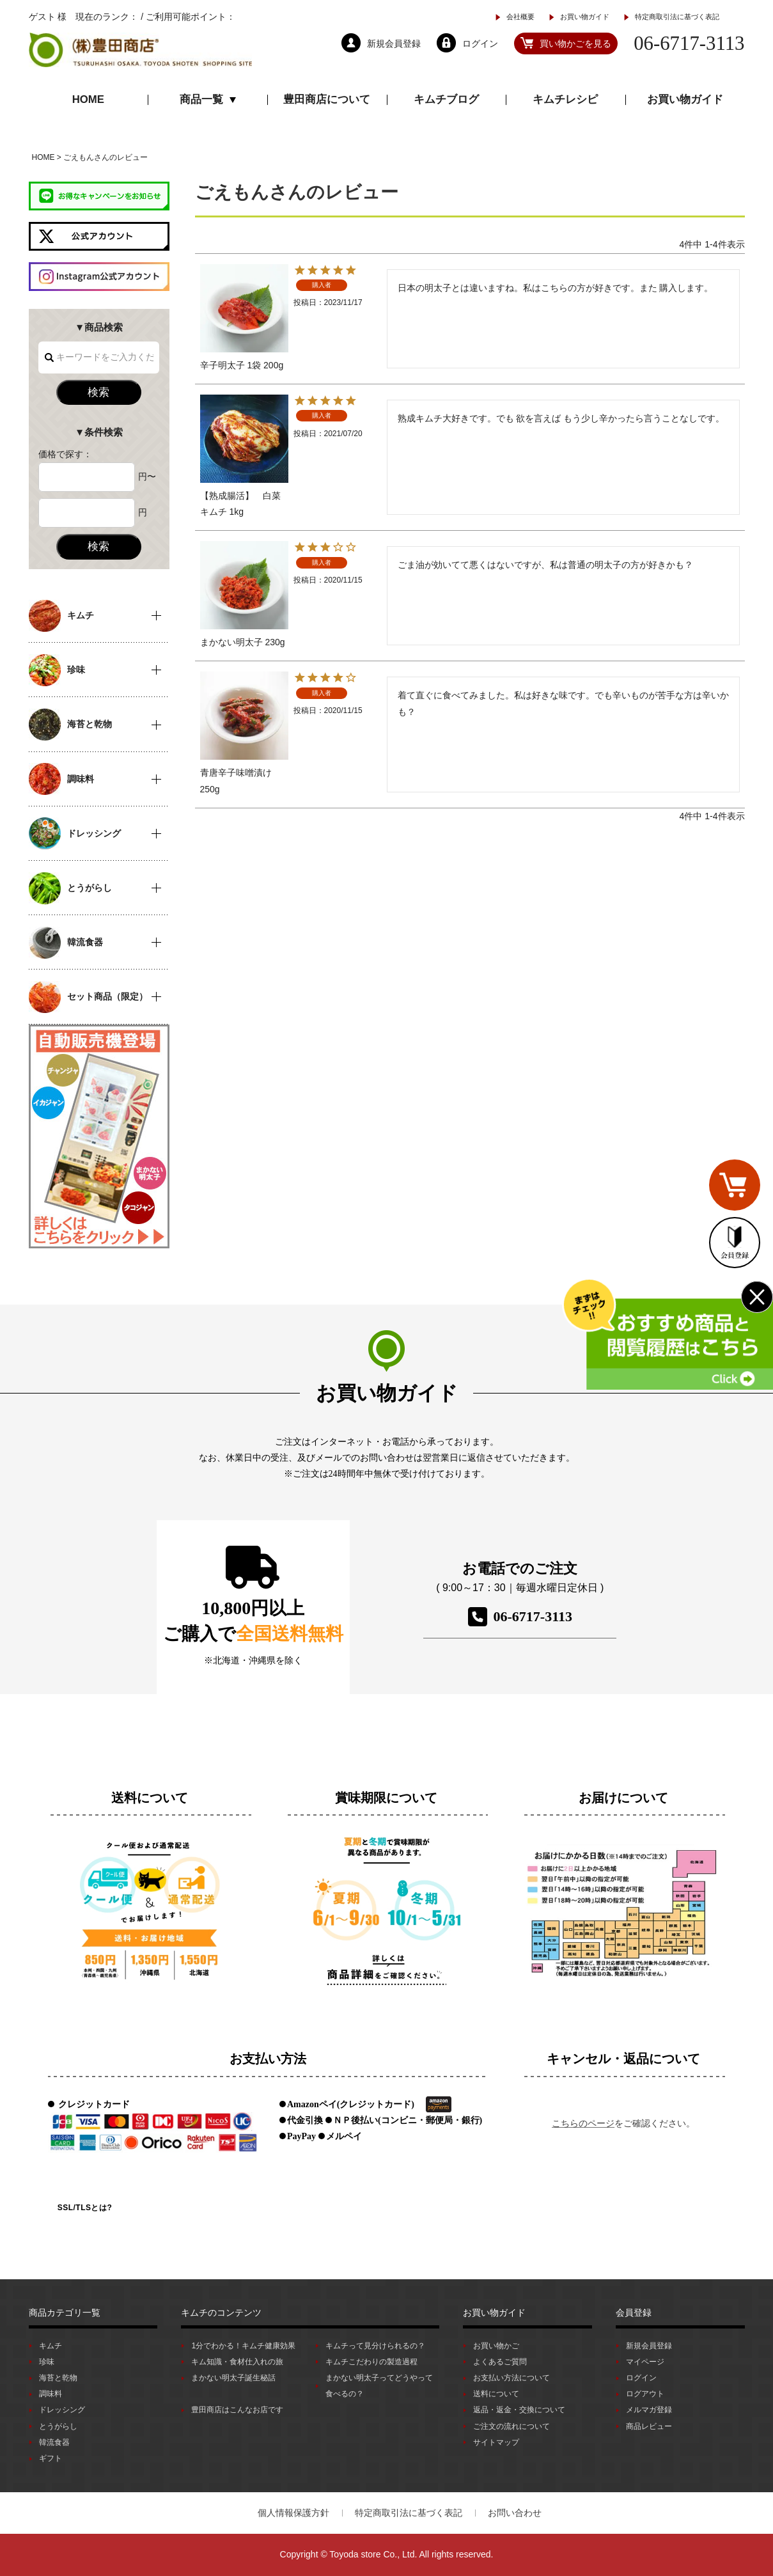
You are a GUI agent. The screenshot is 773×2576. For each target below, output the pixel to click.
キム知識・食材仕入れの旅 (237, 2361)
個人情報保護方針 (293, 2513)
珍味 (46, 2361)
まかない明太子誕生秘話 (233, 2377)
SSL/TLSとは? (85, 2207)
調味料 (50, 2393)
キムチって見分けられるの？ (375, 2345)
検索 (98, 392)
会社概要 (520, 16)
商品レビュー (649, 2426)
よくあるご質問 (500, 2361)
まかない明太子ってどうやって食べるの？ (379, 2385)
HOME (88, 99)
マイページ (645, 2361)
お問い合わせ (515, 2513)
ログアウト (645, 2393)
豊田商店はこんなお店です (237, 2409)
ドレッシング (62, 2409)
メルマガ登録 (649, 2409)
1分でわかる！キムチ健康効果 (243, 2345)
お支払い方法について (511, 2377)
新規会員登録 (649, 2345)
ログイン (641, 2377)
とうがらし (58, 2426)
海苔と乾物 (58, 2377)
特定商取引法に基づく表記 (677, 16)
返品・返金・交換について (519, 2409)
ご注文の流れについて (511, 2426)
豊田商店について (326, 99)
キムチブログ (446, 99)
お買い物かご (496, 2345)
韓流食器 (54, 2442)
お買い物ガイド (584, 16)
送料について (496, 2393)
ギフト (50, 2458)
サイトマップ (496, 2442)
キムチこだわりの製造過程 (371, 2361)
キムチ (50, 2345)
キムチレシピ (565, 99)
